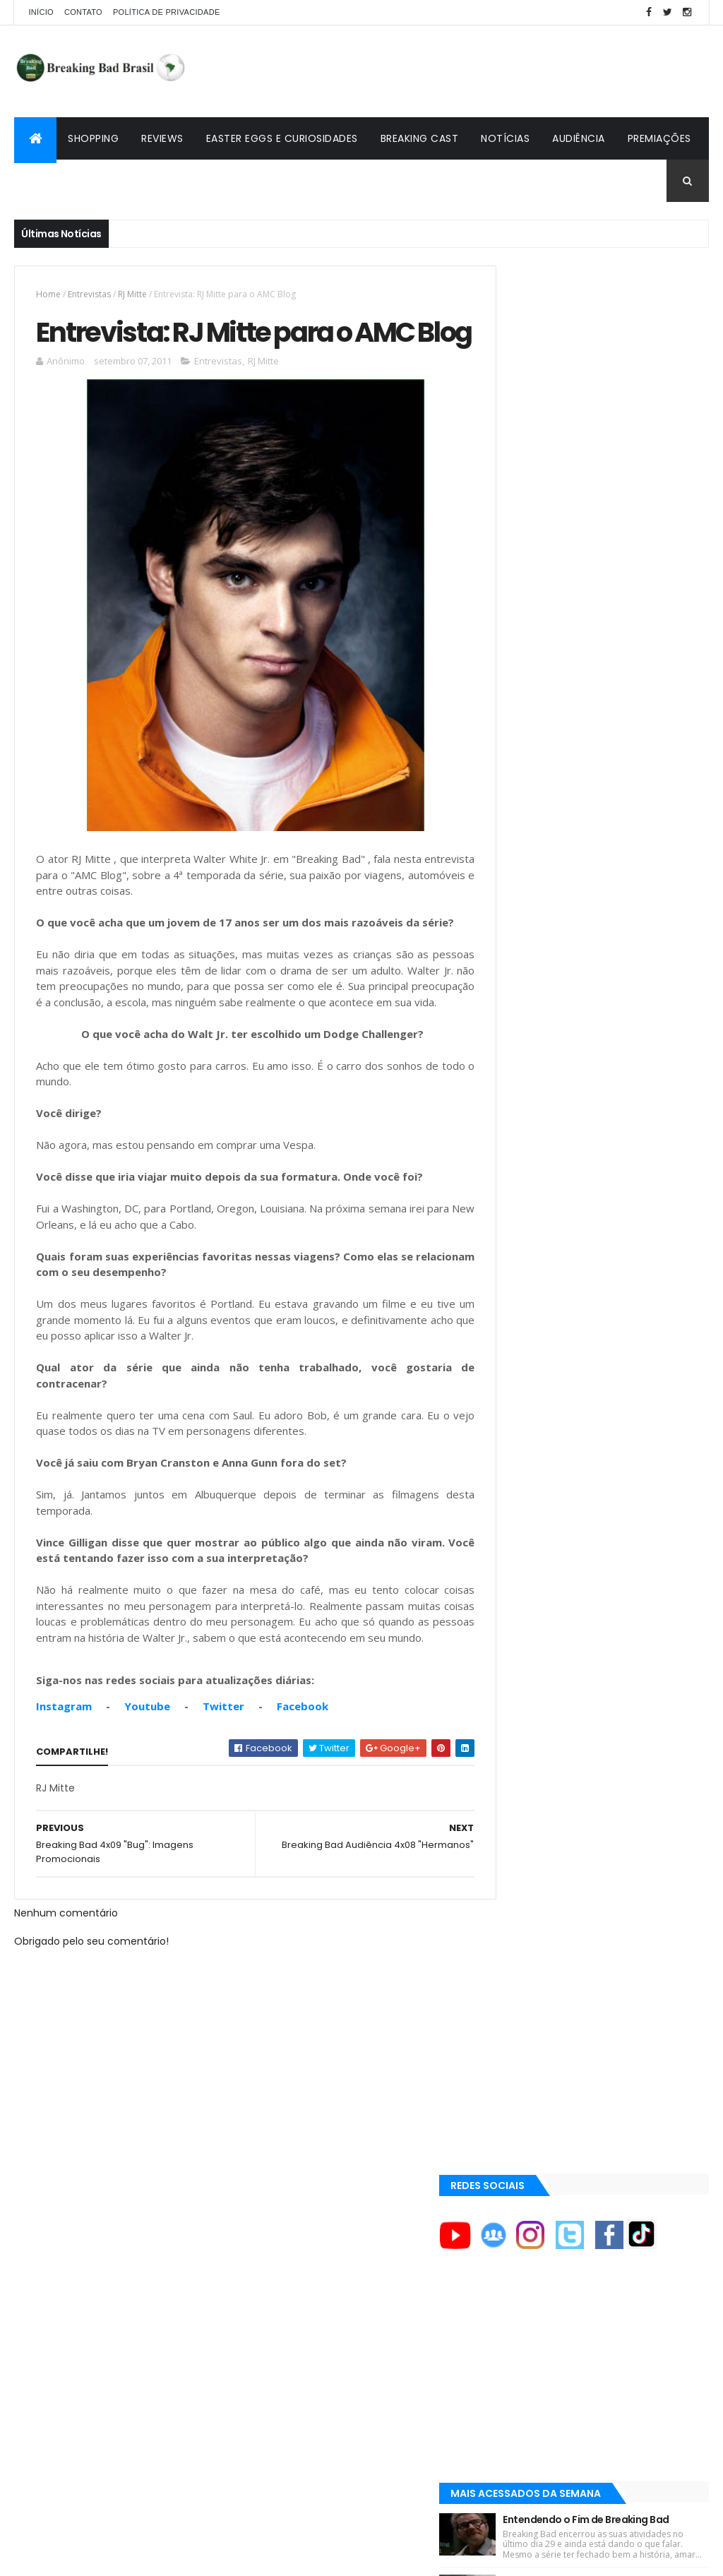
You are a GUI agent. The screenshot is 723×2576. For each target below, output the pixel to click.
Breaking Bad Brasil (546, 1522)
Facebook (302, 1794)
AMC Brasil (526, 1334)
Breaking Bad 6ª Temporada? (627, 729)
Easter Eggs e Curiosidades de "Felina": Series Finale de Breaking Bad (629, 814)
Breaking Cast (420, 138)
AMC (513, 1310)
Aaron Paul (527, 1406)
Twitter (223, 1794)
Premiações (659, 138)
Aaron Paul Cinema (544, 1430)
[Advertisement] (452, 71)
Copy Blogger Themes (179, 2557)
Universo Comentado (551, 1573)
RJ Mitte (132, 294)
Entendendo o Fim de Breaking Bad (629, 651)
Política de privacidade (166, 12)
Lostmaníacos (532, 1556)
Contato (83, 12)
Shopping (93, 138)
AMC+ (515, 1358)
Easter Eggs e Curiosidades (282, 138)
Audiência (578, 138)
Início (40, 12)
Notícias (505, 138)
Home (48, 294)
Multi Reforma (532, 1589)
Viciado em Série (538, 1539)
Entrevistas (89, 294)
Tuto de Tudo (530, 1606)
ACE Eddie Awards (540, 1286)
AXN (512, 1382)
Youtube (147, 1794)
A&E (511, 1262)
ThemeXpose (93, 2557)
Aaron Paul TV (533, 1454)
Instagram (64, 1794)
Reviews (162, 138)
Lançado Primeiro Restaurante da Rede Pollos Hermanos (631, 897)
